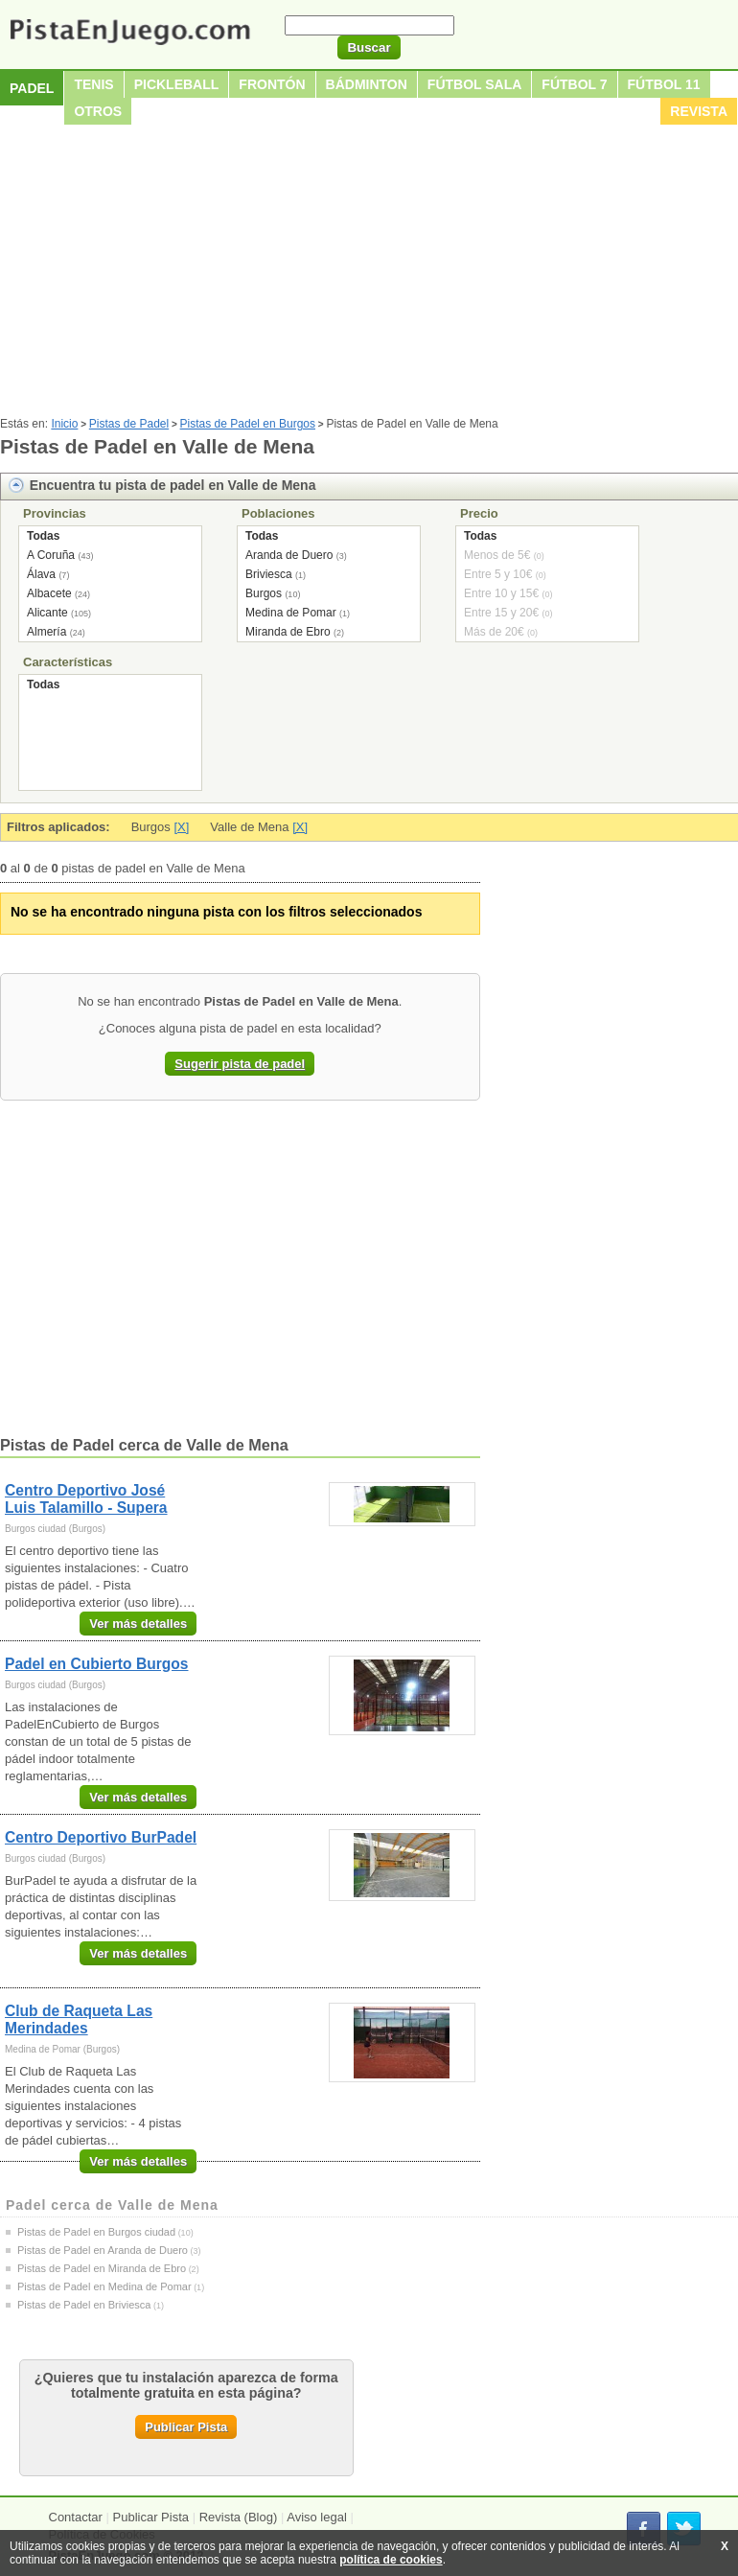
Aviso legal (317, 2517)
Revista (698, 111)
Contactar (76, 2517)
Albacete (49, 593)
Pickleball (176, 84)
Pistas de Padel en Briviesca (83, 2304)
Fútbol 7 (574, 84)
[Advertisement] (369, 273)
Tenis (93, 84)
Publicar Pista (186, 2427)
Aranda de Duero (289, 555)
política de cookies (390, 2559)
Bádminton (366, 84)
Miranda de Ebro (288, 631)
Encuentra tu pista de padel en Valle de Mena (173, 485)
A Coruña (51, 555)
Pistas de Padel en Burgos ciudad (96, 2232)
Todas (43, 536)
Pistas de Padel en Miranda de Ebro (101, 2268)
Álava (41, 574)
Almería (46, 631)
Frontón (272, 84)
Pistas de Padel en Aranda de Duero (102, 2250)
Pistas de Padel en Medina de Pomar (104, 2286)
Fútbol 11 (664, 84)
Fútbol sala (474, 84)
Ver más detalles (138, 1623)
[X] (181, 827)
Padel (32, 88)
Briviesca (268, 574)
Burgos (263, 593)
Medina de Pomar (290, 612)
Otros (98, 111)
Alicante (47, 612)
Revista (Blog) (238, 2517)
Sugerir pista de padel (239, 1063)
